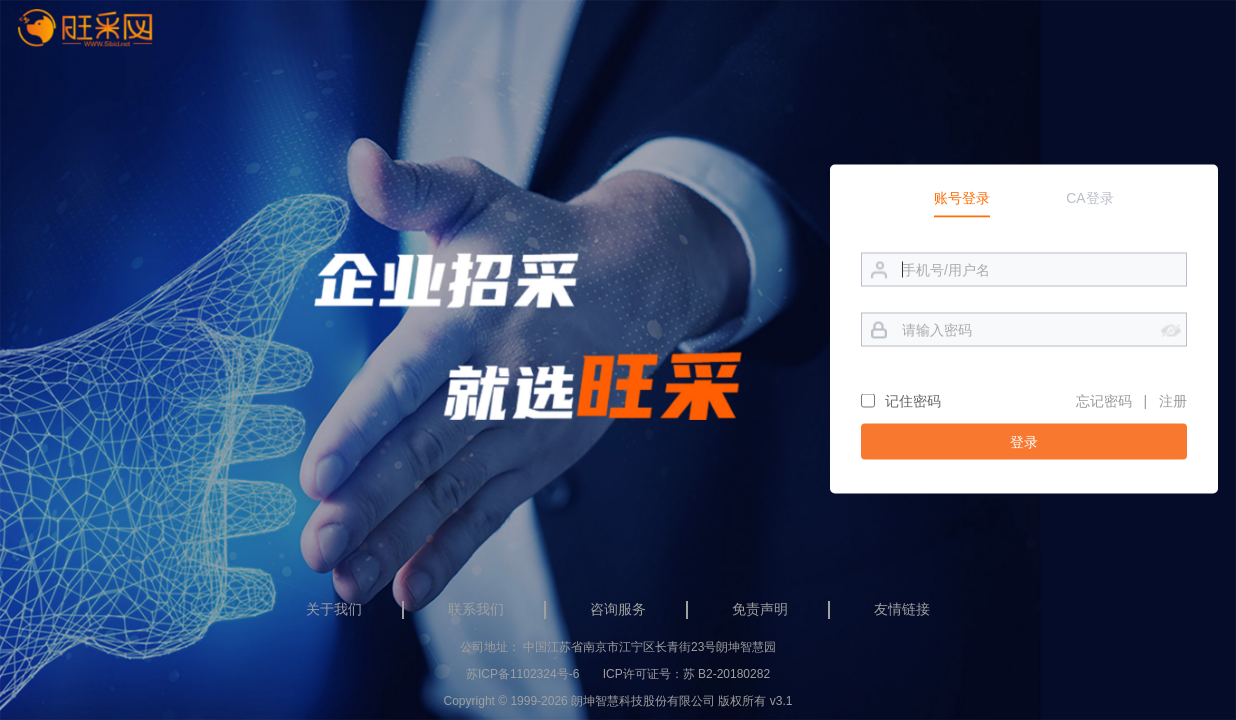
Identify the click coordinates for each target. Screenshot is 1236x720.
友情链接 (902, 609)
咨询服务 (618, 609)
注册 (1173, 400)
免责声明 (760, 609)
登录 (1024, 441)
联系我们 (476, 609)
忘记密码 (1104, 400)
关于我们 (334, 609)
